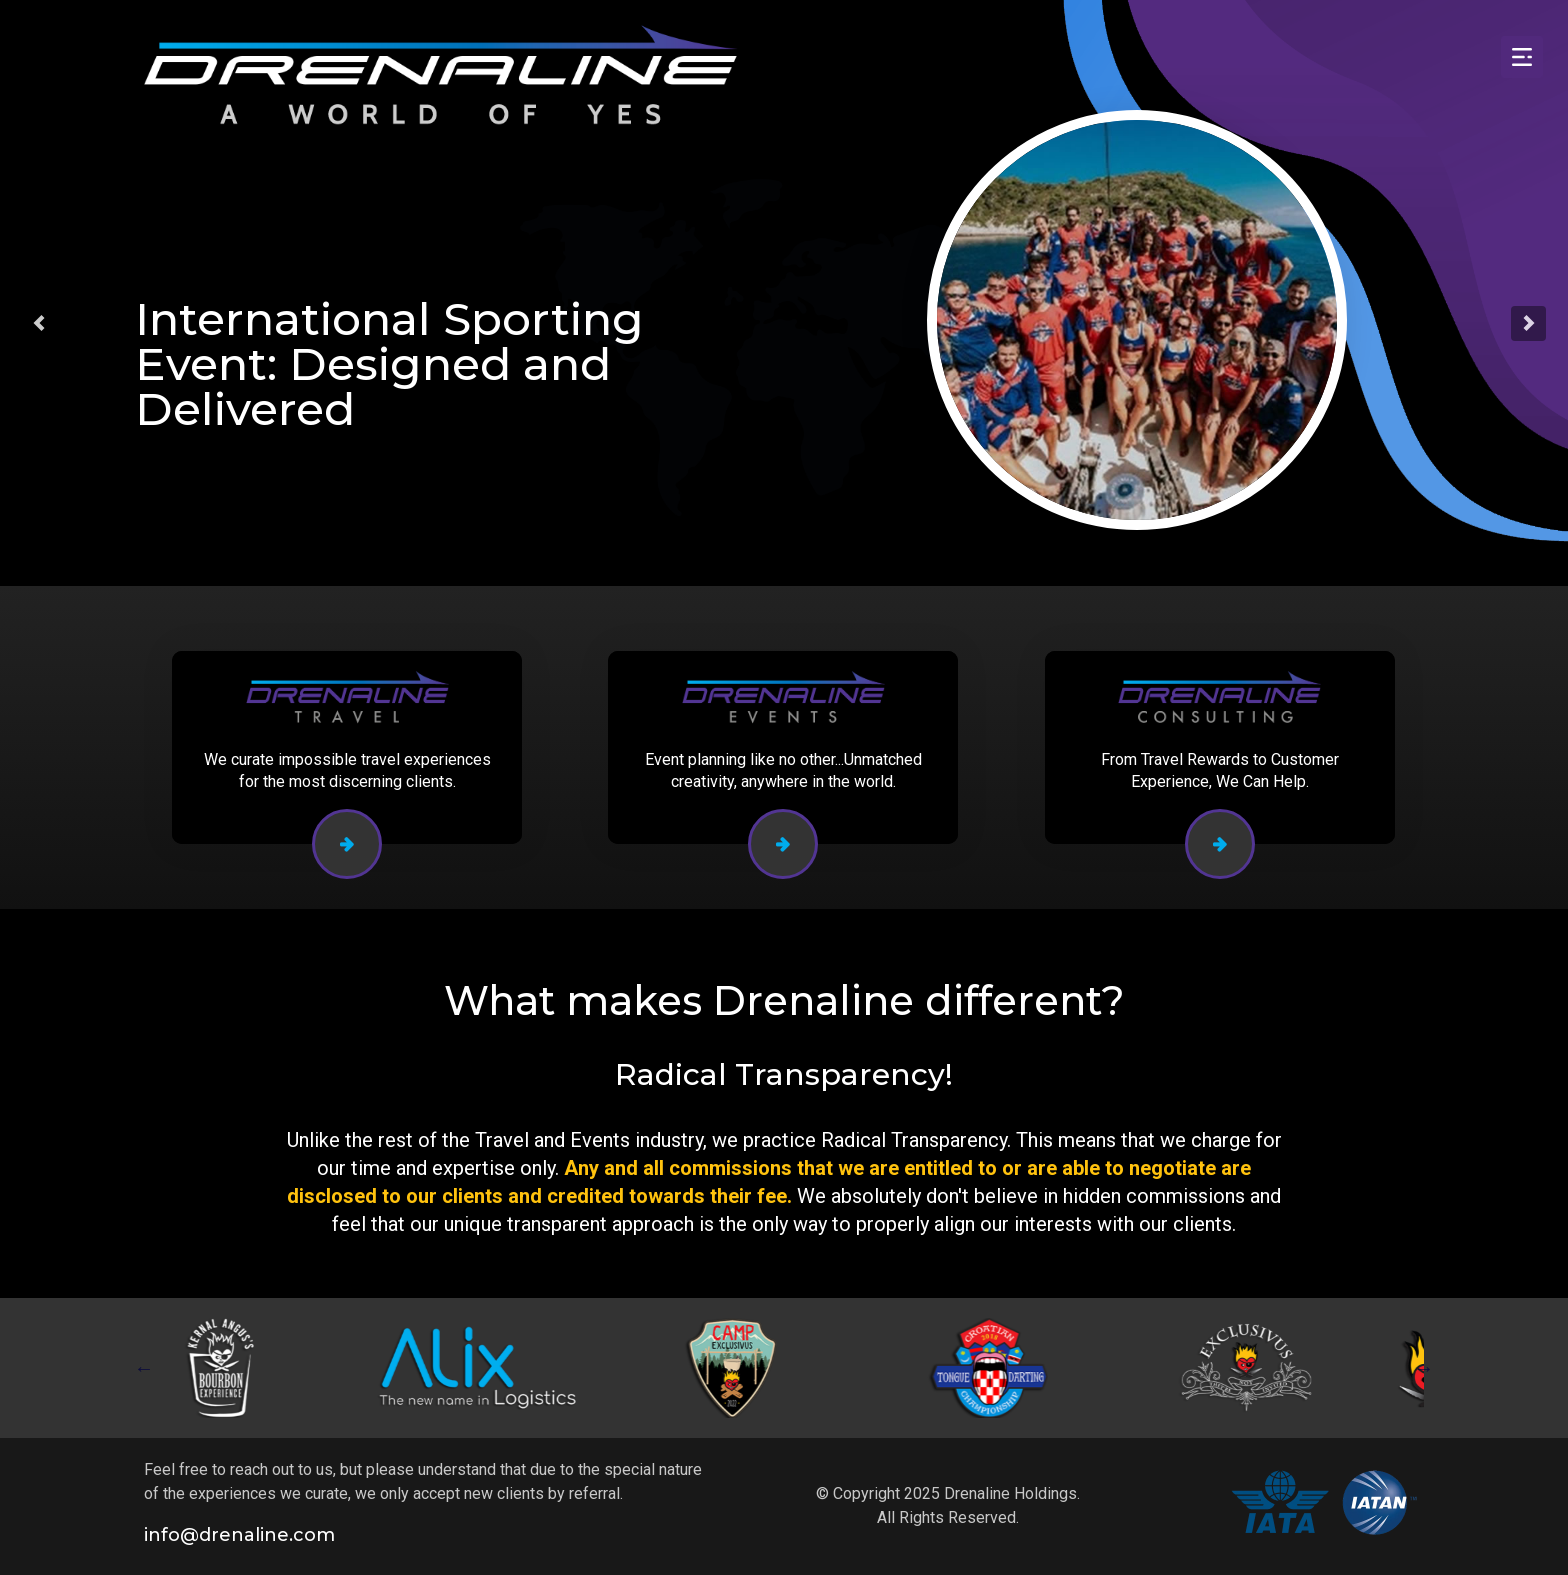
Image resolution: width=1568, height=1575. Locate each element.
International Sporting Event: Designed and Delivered (389, 363)
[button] (39, 323)
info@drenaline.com (239, 1535)
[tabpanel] (232, 1368)
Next (1424, 1368)
